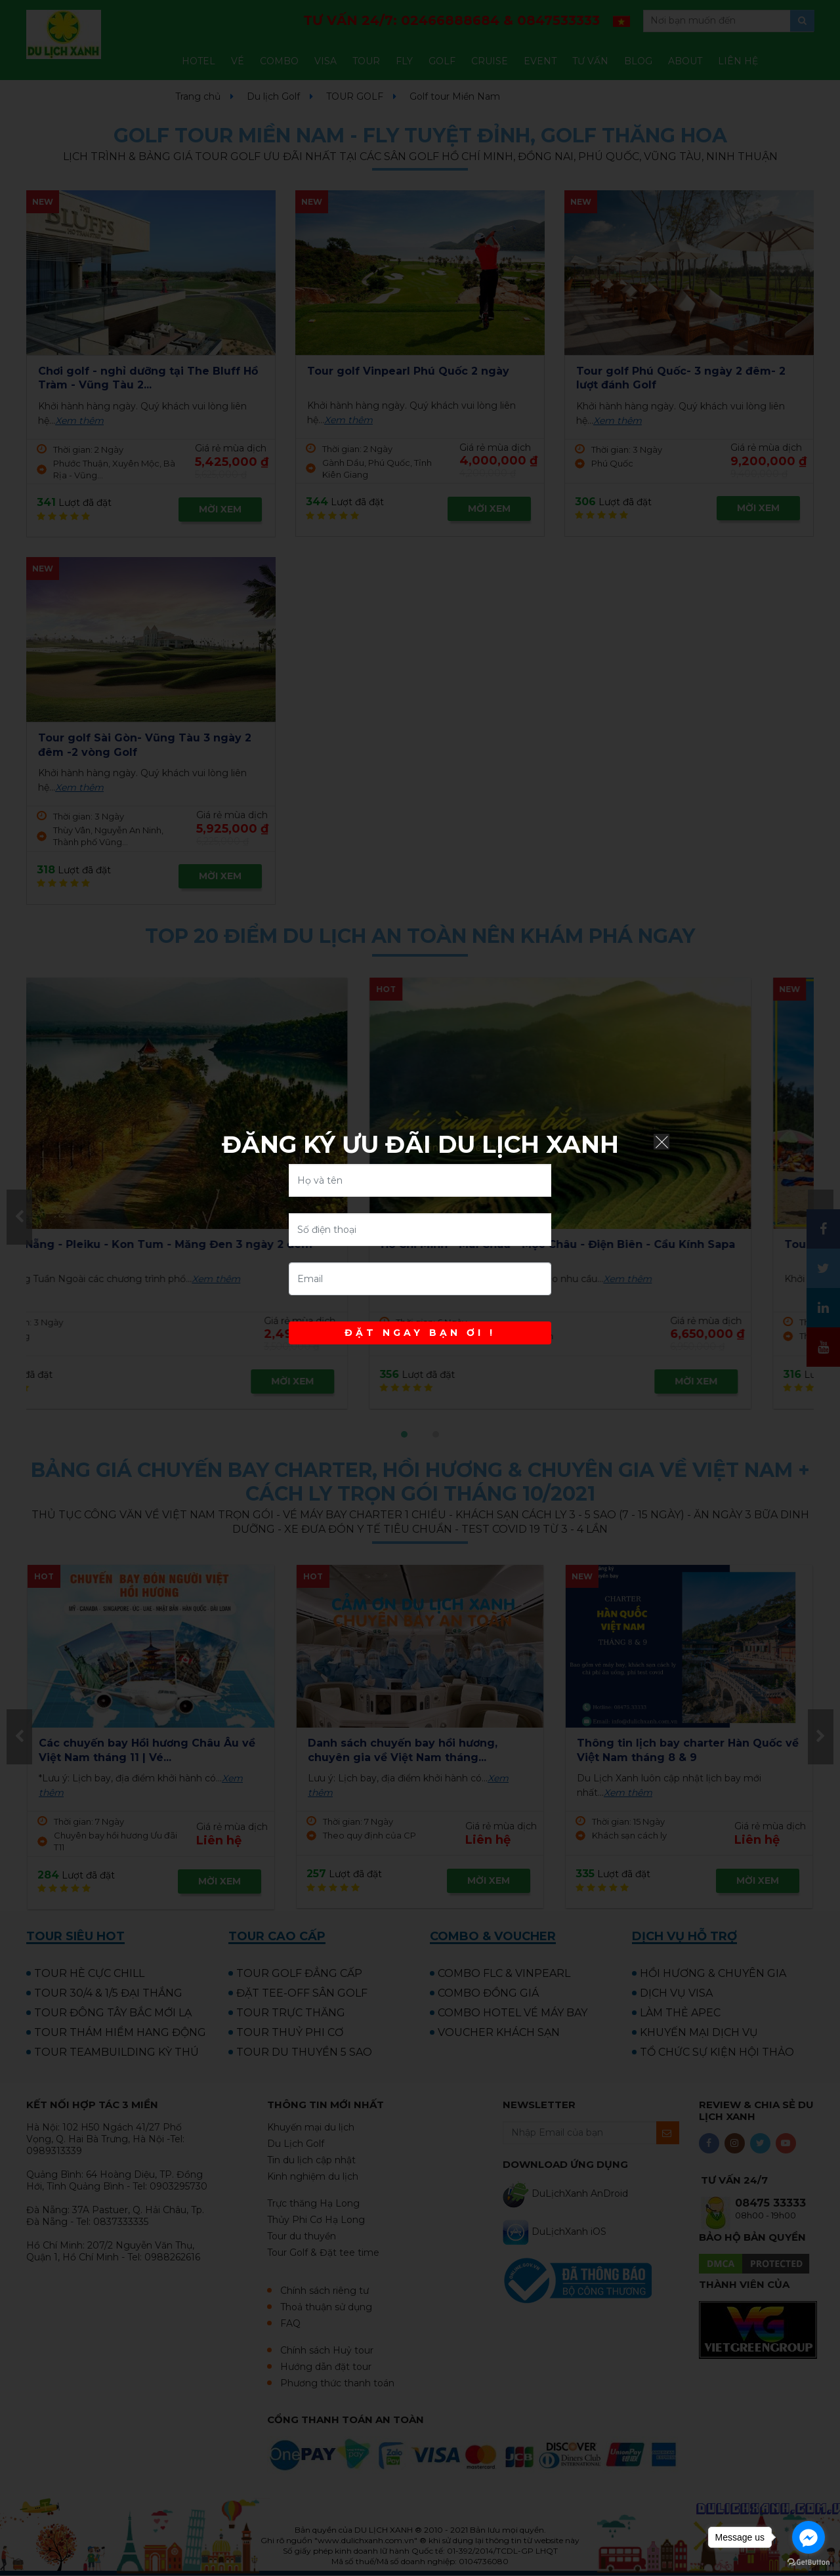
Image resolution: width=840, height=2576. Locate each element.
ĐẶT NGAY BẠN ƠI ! (420, 1333)
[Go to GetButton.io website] (809, 2562)
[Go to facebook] (808, 2537)
